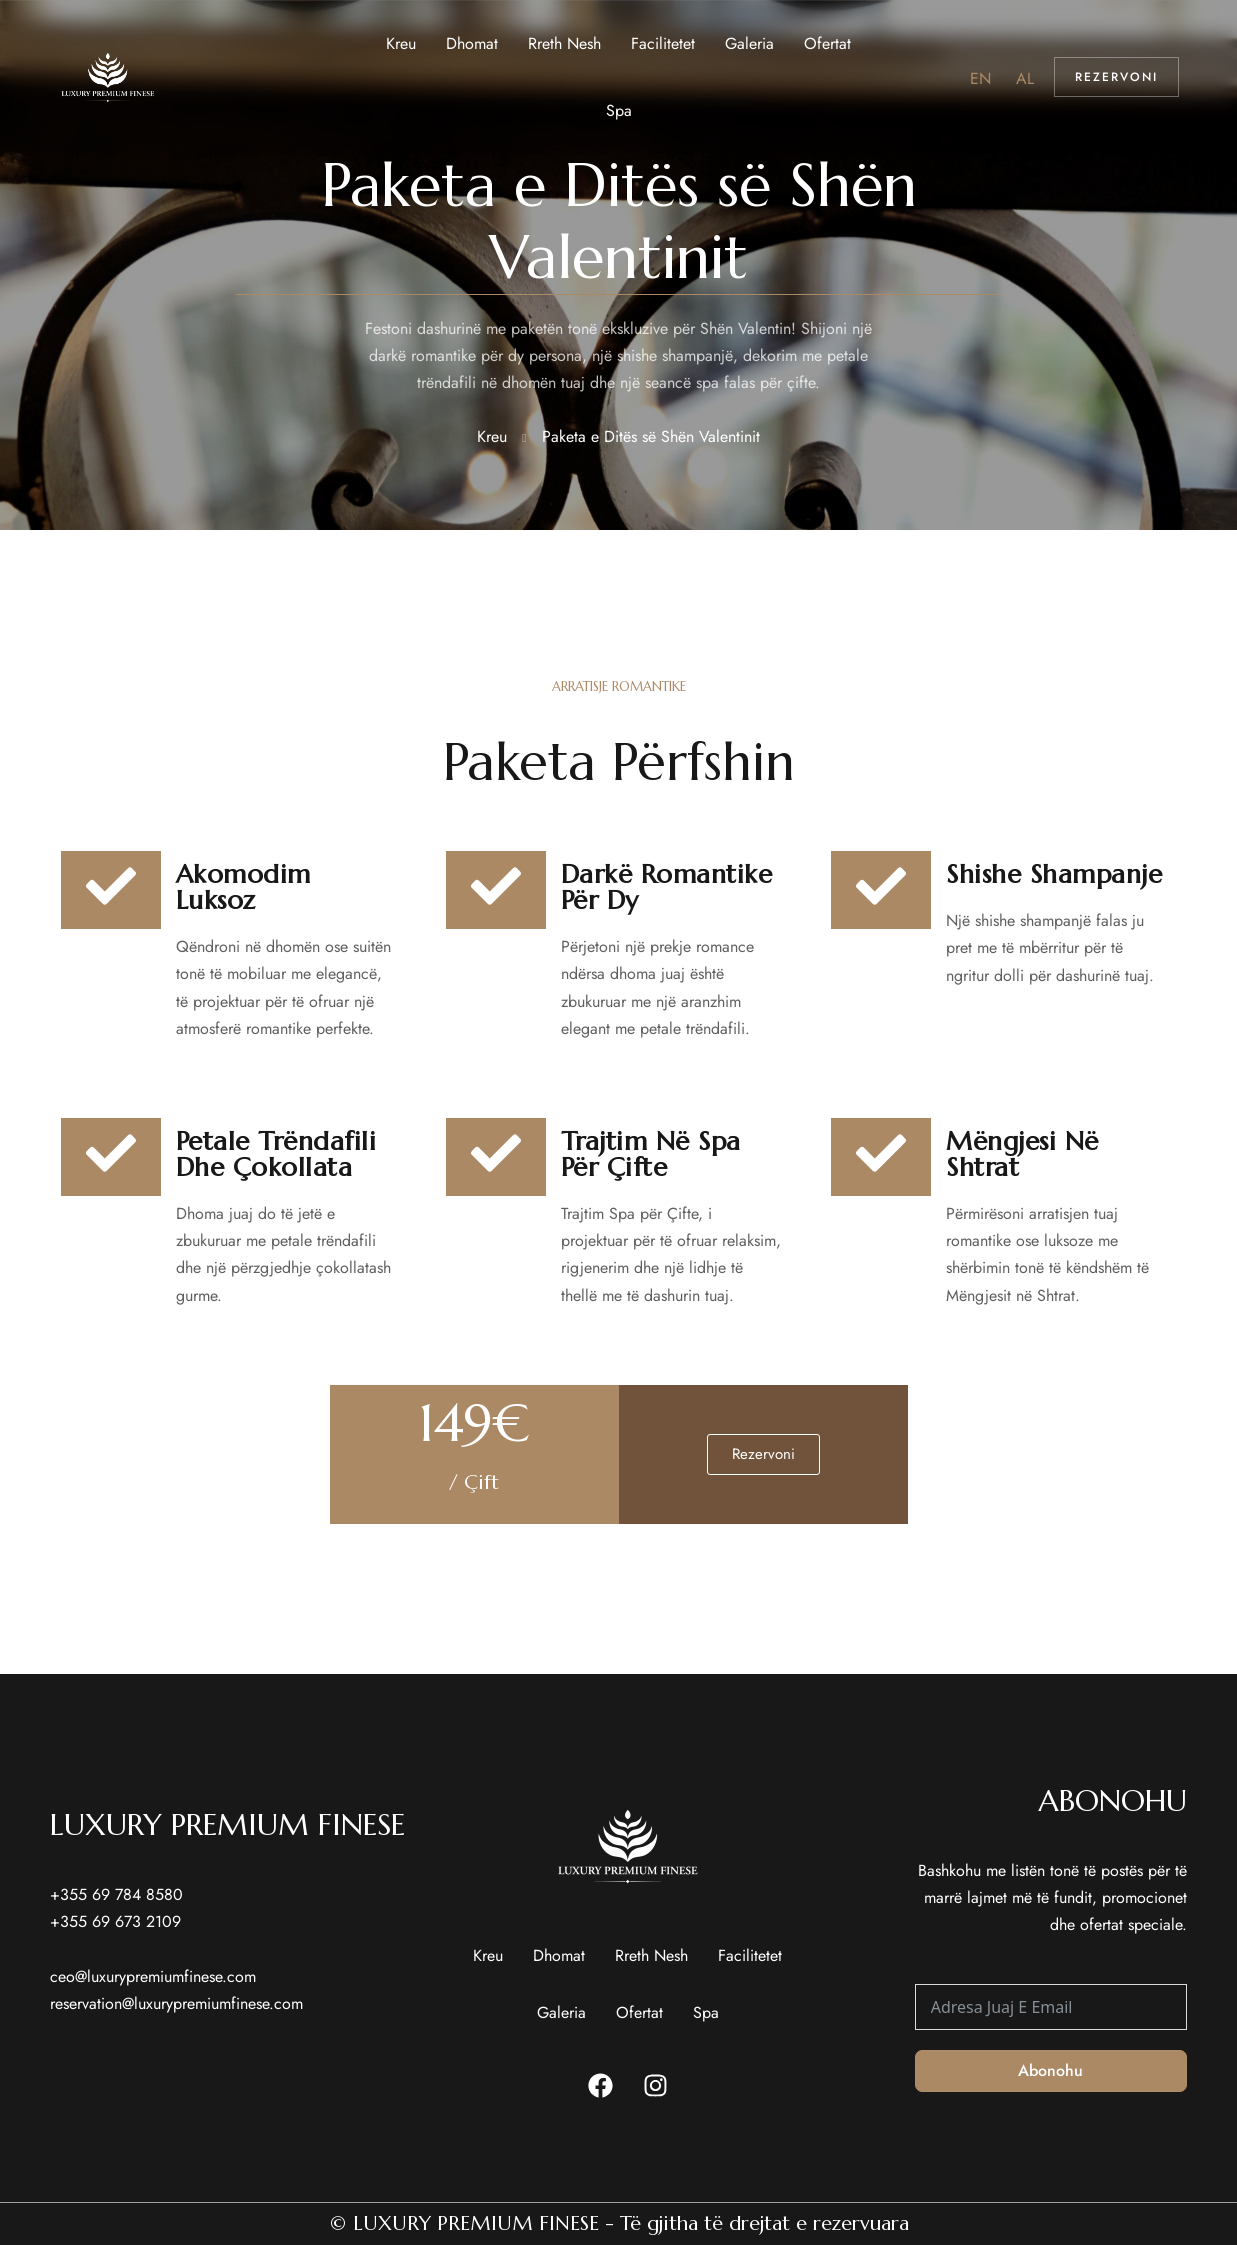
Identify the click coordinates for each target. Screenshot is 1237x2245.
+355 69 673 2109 (115, 1921)
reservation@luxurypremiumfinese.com (176, 2003)
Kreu (492, 436)
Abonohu (1050, 2070)
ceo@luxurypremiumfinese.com (153, 1976)
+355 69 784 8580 (116, 1894)
